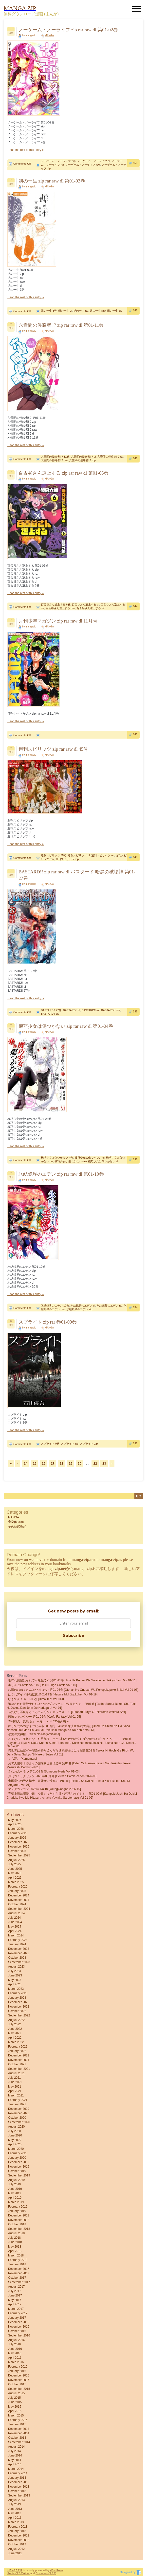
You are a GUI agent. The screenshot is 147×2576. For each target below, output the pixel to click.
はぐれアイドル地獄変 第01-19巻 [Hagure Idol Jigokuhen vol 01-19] (52, 1694)
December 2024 (18, 1895)
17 (52, 1463)
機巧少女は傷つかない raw (71, 1161)
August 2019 (16, 2180)
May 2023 (14, 1980)
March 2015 (16, 2415)
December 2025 (18, 1842)
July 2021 (14, 2077)
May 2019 (14, 2193)
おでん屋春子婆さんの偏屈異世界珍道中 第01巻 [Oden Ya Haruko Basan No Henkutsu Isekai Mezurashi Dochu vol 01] (68, 1765)
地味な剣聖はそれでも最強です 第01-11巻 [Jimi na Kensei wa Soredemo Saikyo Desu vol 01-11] (72, 1680)
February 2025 (17, 1886)
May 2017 (14, 2300)
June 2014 (15, 2455)
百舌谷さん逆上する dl (85, 604)
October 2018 (17, 2224)
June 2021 (15, 2082)
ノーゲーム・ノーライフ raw (82, 164)
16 (43, 1463)
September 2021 (19, 2069)
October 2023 (17, 1957)
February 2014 (17, 2473)
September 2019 (19, 2175)
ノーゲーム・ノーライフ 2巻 (58, 161)
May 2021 (14, 2086)
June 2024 (15, 1922)
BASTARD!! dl (71, 1010)
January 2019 (17, 2211)
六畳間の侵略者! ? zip (82, 460)
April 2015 (14, 2411)
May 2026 (14, 1820)
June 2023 (15, 1975)
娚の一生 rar (81, 310)
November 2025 (18, 1846)
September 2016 (19, 2335)
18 (61, 1463)
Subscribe (73, 1635)
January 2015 (17, 2424)
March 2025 (16, 1882)
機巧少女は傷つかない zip (103, 1161)
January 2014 (17, 2477)
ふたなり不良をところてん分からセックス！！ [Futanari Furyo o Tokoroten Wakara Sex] (67, 1712)
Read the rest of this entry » (25, 150)
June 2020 (15, 2135)
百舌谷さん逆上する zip (90, 608)
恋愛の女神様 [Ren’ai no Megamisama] (34, 1734)
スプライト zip (89, 1443)
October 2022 (17, 2011)
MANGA (49, 35)
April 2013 (14, 2517)
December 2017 (18, 2269)
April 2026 (14, 1824)
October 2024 (17, 1904)
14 (25, 1463)
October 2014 (17, 2437)
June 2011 (15, 2553)
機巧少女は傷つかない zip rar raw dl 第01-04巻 (65, 1026)
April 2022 (14, 2037)
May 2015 (14, 2406)
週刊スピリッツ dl (79, 855)
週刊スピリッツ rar (102, 855)
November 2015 (18, 2380)
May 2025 (14, 1873)
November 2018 (18, 2220)
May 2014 (14, 2460)
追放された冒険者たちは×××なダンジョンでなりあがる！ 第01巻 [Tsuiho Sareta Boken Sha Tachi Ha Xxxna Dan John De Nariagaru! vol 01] (72, 1706)
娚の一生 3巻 (49, 310)
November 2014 (18, 2433)
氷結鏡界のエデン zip (79, 1309)
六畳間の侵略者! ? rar (110, 456)
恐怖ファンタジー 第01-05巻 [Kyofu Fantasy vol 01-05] (44, 1716)
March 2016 (16, 2362)
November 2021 (18, 2060)
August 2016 (16, 2340)
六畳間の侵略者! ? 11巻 (55, 456)
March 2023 (16, 1989)
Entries (11, 2573)
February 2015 (17, 2420)
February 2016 (17, 2366)
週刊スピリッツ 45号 (53, 855)
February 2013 (17, 2526)
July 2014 (14, 2451)
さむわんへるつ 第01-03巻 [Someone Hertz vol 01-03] (43, 1771)
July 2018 (14, 2237)
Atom (26, 2573)
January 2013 (17, 2531)
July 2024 (14, 1917)
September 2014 (19, 2442)
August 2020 (16, 2126)
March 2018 (16, 2255)
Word (53, 2570)
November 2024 (18, 1900)
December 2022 (18, 2002)
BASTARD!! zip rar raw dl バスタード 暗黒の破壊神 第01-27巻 (76, 875)
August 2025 (16, 1860)
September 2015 (19, 2389)
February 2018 (17, 2260)
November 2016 (18, 2326)
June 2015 (15, 2402)
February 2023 (17, 1993)
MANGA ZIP (14, 2570)
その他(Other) (17, 1526)
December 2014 (18, 2429)
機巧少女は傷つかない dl (89, 1157)
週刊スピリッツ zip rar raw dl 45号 (53, 749)
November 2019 (18, 2166)
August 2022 (16, 2020)
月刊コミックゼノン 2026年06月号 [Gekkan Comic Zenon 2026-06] (52, 1776)
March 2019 (16, 2202)
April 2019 (14, 2197)
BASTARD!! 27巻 (51, 1010)
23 (104, 1463)
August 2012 (16, 2549)
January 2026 (17, 1837)
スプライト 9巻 (50, 1443)
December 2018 (18, 2215)
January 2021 (17, 2104)
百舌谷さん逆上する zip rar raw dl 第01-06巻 (63, 473)
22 (95, 1463)
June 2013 (15, 2509)
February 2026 (17, 1833)
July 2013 (14, 2504)
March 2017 (16, 2309)
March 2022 (16, 2042)
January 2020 (17, 2157)
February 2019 (17, 2206)
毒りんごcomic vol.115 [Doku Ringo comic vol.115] (42, 1685)
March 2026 (16, 1829)
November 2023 (18, 1953)
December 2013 (18, 2482)
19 (70, 1463)
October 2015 (17, 2384)
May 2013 (14, 2513)
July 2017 (14, 2291)
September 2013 (19, 2495)
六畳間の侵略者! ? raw (54, 460)
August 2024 (16, 1913)
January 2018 (17, 2264)
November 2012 (18, 2540)
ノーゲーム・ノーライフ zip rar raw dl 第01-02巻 (68, 29)
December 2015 (18, 2375)
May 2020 (14, 2140)
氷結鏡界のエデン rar (109, 1305)
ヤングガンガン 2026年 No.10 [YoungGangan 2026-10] (44, 1789)
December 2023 (18, 1949)
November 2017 (18, 2273)
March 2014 (16, 2469)
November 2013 (18, 2486)
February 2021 (17, 2100)
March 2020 (16, 2149)
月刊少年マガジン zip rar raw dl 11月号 (57, 621)
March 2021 (16, 2095)
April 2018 (14, 2251)
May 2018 (14, 2246)
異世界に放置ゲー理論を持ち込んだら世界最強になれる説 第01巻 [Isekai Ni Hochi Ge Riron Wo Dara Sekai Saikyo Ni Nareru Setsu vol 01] (70, 1752)
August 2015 (16, 2393)
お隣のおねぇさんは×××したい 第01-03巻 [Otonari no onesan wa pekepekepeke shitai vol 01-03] (73, 1689)
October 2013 (17, 2491)
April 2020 (14, 2144)
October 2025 (17, 1851)
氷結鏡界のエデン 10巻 (55, 1305)
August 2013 (16, 2500)
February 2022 (17, 2046)
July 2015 (14, 2397)
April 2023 (14, 1984)
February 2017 (17, 2313)
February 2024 (17, 1940)
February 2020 (17, 2153)
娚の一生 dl (65, 310)
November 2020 (18, 2113)
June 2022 (15, 2029)
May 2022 (14, 2033)
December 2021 (18, 2055)
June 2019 (15, 2189)
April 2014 (14, 2464)
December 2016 (18, 2322)
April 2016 (14, 2357)
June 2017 (15, 2295)
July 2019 (14, 2184)
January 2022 (17, 2051)
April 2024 (14, 1931)
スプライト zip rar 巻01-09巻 (47, 1322)
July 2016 (14, 2344)
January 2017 (17, 2317)
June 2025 (15, 1869)
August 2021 (16, 2073)
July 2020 (14, 2131)
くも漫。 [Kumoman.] (22, 1758)
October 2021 (17, 2064)
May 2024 (14, 1926)
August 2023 (16, 1966)
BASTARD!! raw (110, 1010)
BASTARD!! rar (91, 1010)
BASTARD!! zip (50, 1013)
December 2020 (18, 2109)
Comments (42, 2573)
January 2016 (17, 2371)
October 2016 (17, 2331)
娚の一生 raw (98, 310)
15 (34, 1463)
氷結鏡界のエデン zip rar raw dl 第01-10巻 (61, 1174)
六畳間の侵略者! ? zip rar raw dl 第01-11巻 (61, 325)
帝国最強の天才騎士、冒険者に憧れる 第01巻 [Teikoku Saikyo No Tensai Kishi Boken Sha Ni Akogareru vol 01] (68, 1783)
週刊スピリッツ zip (67, 859)
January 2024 (17, 1944)
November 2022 (18, 2006)
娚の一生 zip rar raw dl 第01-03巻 (51, 180)
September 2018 (19, 2229)
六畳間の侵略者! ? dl (83, 456)
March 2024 (16, 1935)
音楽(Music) (16, 1522)
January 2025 (17, 1891)
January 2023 (17, 1997)
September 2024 (19, 1909)
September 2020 (19, 2122)
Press (59, 2570)
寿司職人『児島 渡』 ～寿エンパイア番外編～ (38, 1721)
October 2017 (17, 2277)
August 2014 (16, 2446)
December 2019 (18, 2162)
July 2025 (14, 1864)
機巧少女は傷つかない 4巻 (57, 1157)
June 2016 (15, 2349)
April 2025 (14, 1877)
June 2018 (15, 2242)
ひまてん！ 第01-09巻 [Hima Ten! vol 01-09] (37, 1699)
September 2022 (19, 2015)
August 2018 (16, 2233)
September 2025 (19, 1855)
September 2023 (19, 1962)
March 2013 (16, 2522)
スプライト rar (69, 1443)
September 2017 (19, 2282)
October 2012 (17, 2544)
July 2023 (14, 1971)
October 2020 (17, 2117)
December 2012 (18, 2535)
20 (79, 1463)
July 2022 (14, 2024)
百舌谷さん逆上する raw (60, 608)
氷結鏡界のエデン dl (83, 1305)
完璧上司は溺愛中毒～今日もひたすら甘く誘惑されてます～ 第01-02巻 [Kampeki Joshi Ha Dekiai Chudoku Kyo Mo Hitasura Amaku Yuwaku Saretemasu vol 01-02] (72, 1795)
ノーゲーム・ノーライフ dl (93, 161)
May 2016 (14, 2353)
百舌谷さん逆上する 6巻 (55, 604)
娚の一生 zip (114, 310)
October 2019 (17, 2171)
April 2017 (14, 2304)
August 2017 (16, 2286)
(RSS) (19, 2573)
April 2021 (14, 2091)
